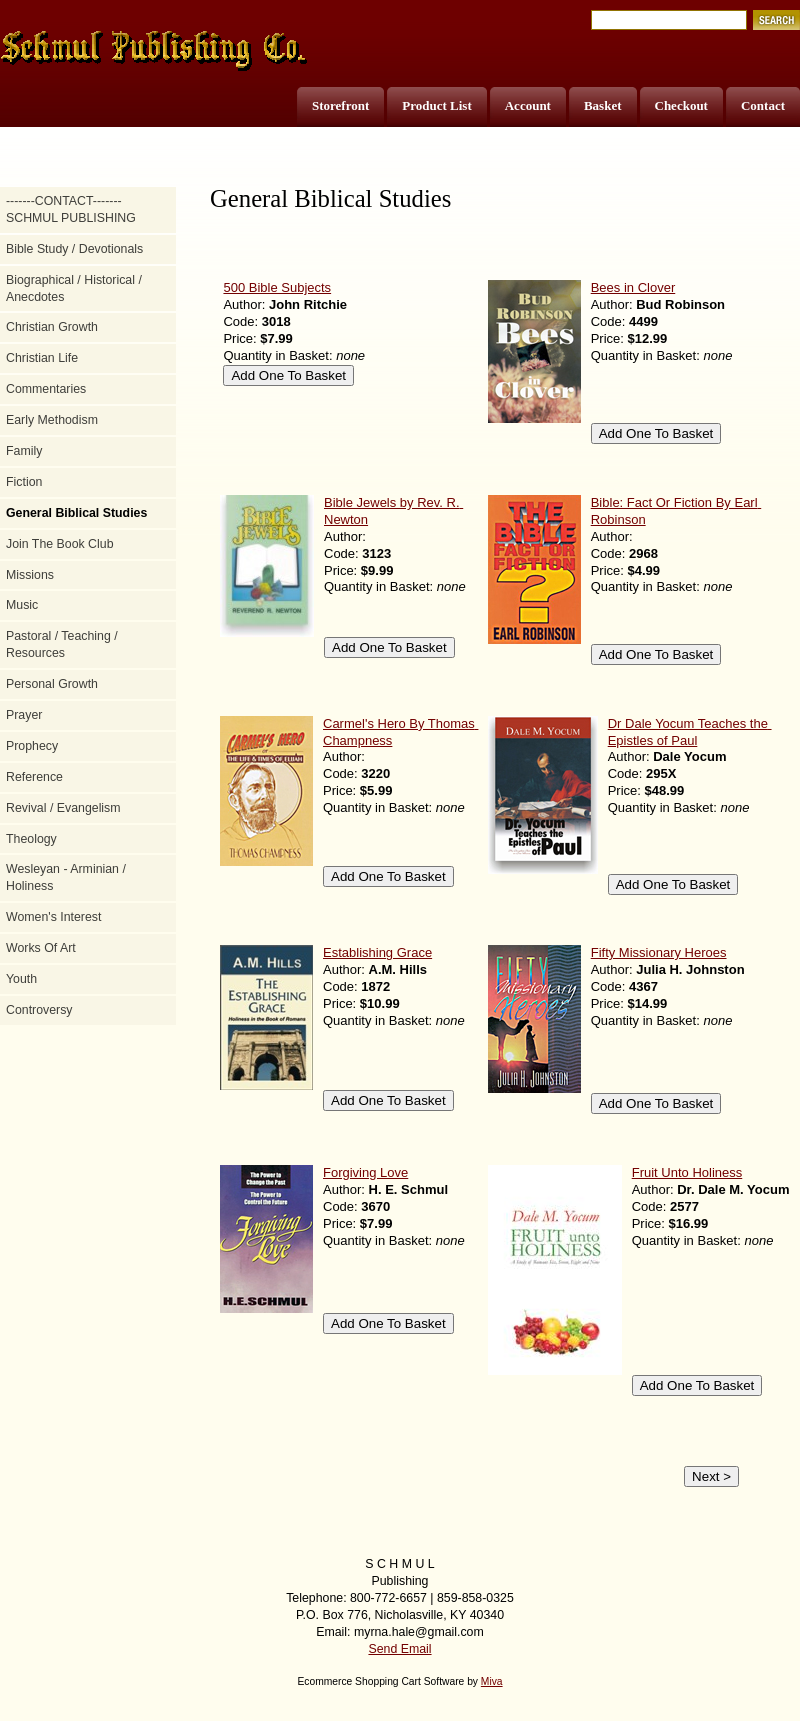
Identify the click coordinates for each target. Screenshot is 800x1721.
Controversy (39, 1010)
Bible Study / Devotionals (74, 249)
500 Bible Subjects (277, 287)
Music (22, 605)
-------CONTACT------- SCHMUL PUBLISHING (71, 209)
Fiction (24, 482)
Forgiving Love (365, 1172)
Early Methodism (52, 420)
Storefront (340, 105)
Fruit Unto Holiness (687, 1172)
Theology (31, 839)
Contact (763, 105)
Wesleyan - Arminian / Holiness (66, 877)
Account (528, 105)
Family (24, 451)
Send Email (399, 1649)
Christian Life (42, 358)
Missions (30, 575)
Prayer (24, 715)
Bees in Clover (633, 287)
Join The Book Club (60, 544)
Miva (492, 1681)
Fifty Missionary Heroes (659, 952)
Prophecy (32, 746)
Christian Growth (52, 327)
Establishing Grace (377, 952)
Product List (436, 105)
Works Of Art (41, 948)
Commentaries (46, 389)
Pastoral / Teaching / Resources (62, 644)
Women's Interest (53, 917)
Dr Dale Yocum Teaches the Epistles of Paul (690, 732)
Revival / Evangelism (63, 808)
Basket (603, 105)
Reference (34, 777)
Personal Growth (52, 684)
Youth (21, 979)
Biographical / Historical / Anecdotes (74, 288)
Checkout (681, 105)
